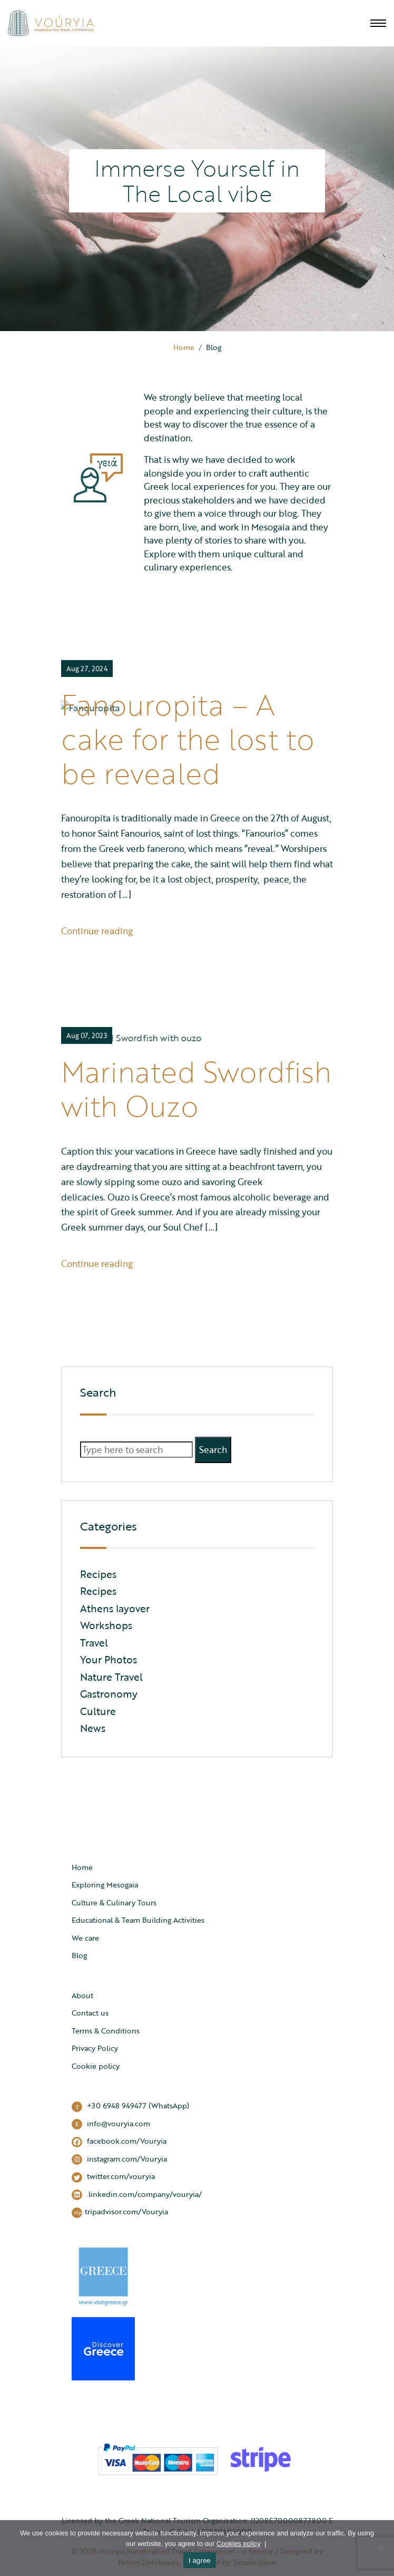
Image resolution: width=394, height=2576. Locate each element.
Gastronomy (108, 1693)
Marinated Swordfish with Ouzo (196, 1088)
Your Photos (108, 1659)
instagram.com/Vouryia (119, 2159)
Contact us (90, 2012)
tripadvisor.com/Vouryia (120, 2212)
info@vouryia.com (111, 2124)
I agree (200, 2560)
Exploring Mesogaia (105, 1884)
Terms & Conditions (106, 2030)
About (82, 1995)
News (92, 1728)
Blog (79, 1955)
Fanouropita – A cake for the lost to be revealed (187, 738)
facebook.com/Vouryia (119, 2141)
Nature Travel (111, 1676)
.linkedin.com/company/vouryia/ (137, 2194)
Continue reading (97, 930)
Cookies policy (238, 2544)
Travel (94, 1642)
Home (183, 347)
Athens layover (115, 1608)
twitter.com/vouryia (113, 2177)
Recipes (98, 1574)
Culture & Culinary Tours (114, 1902)
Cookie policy (96, 2065)
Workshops (106, 1625)
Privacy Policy (95, 2048)
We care (85, 1937)
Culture (98, 1711)
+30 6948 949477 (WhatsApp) (130, 2106)
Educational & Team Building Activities (138, 1919)
